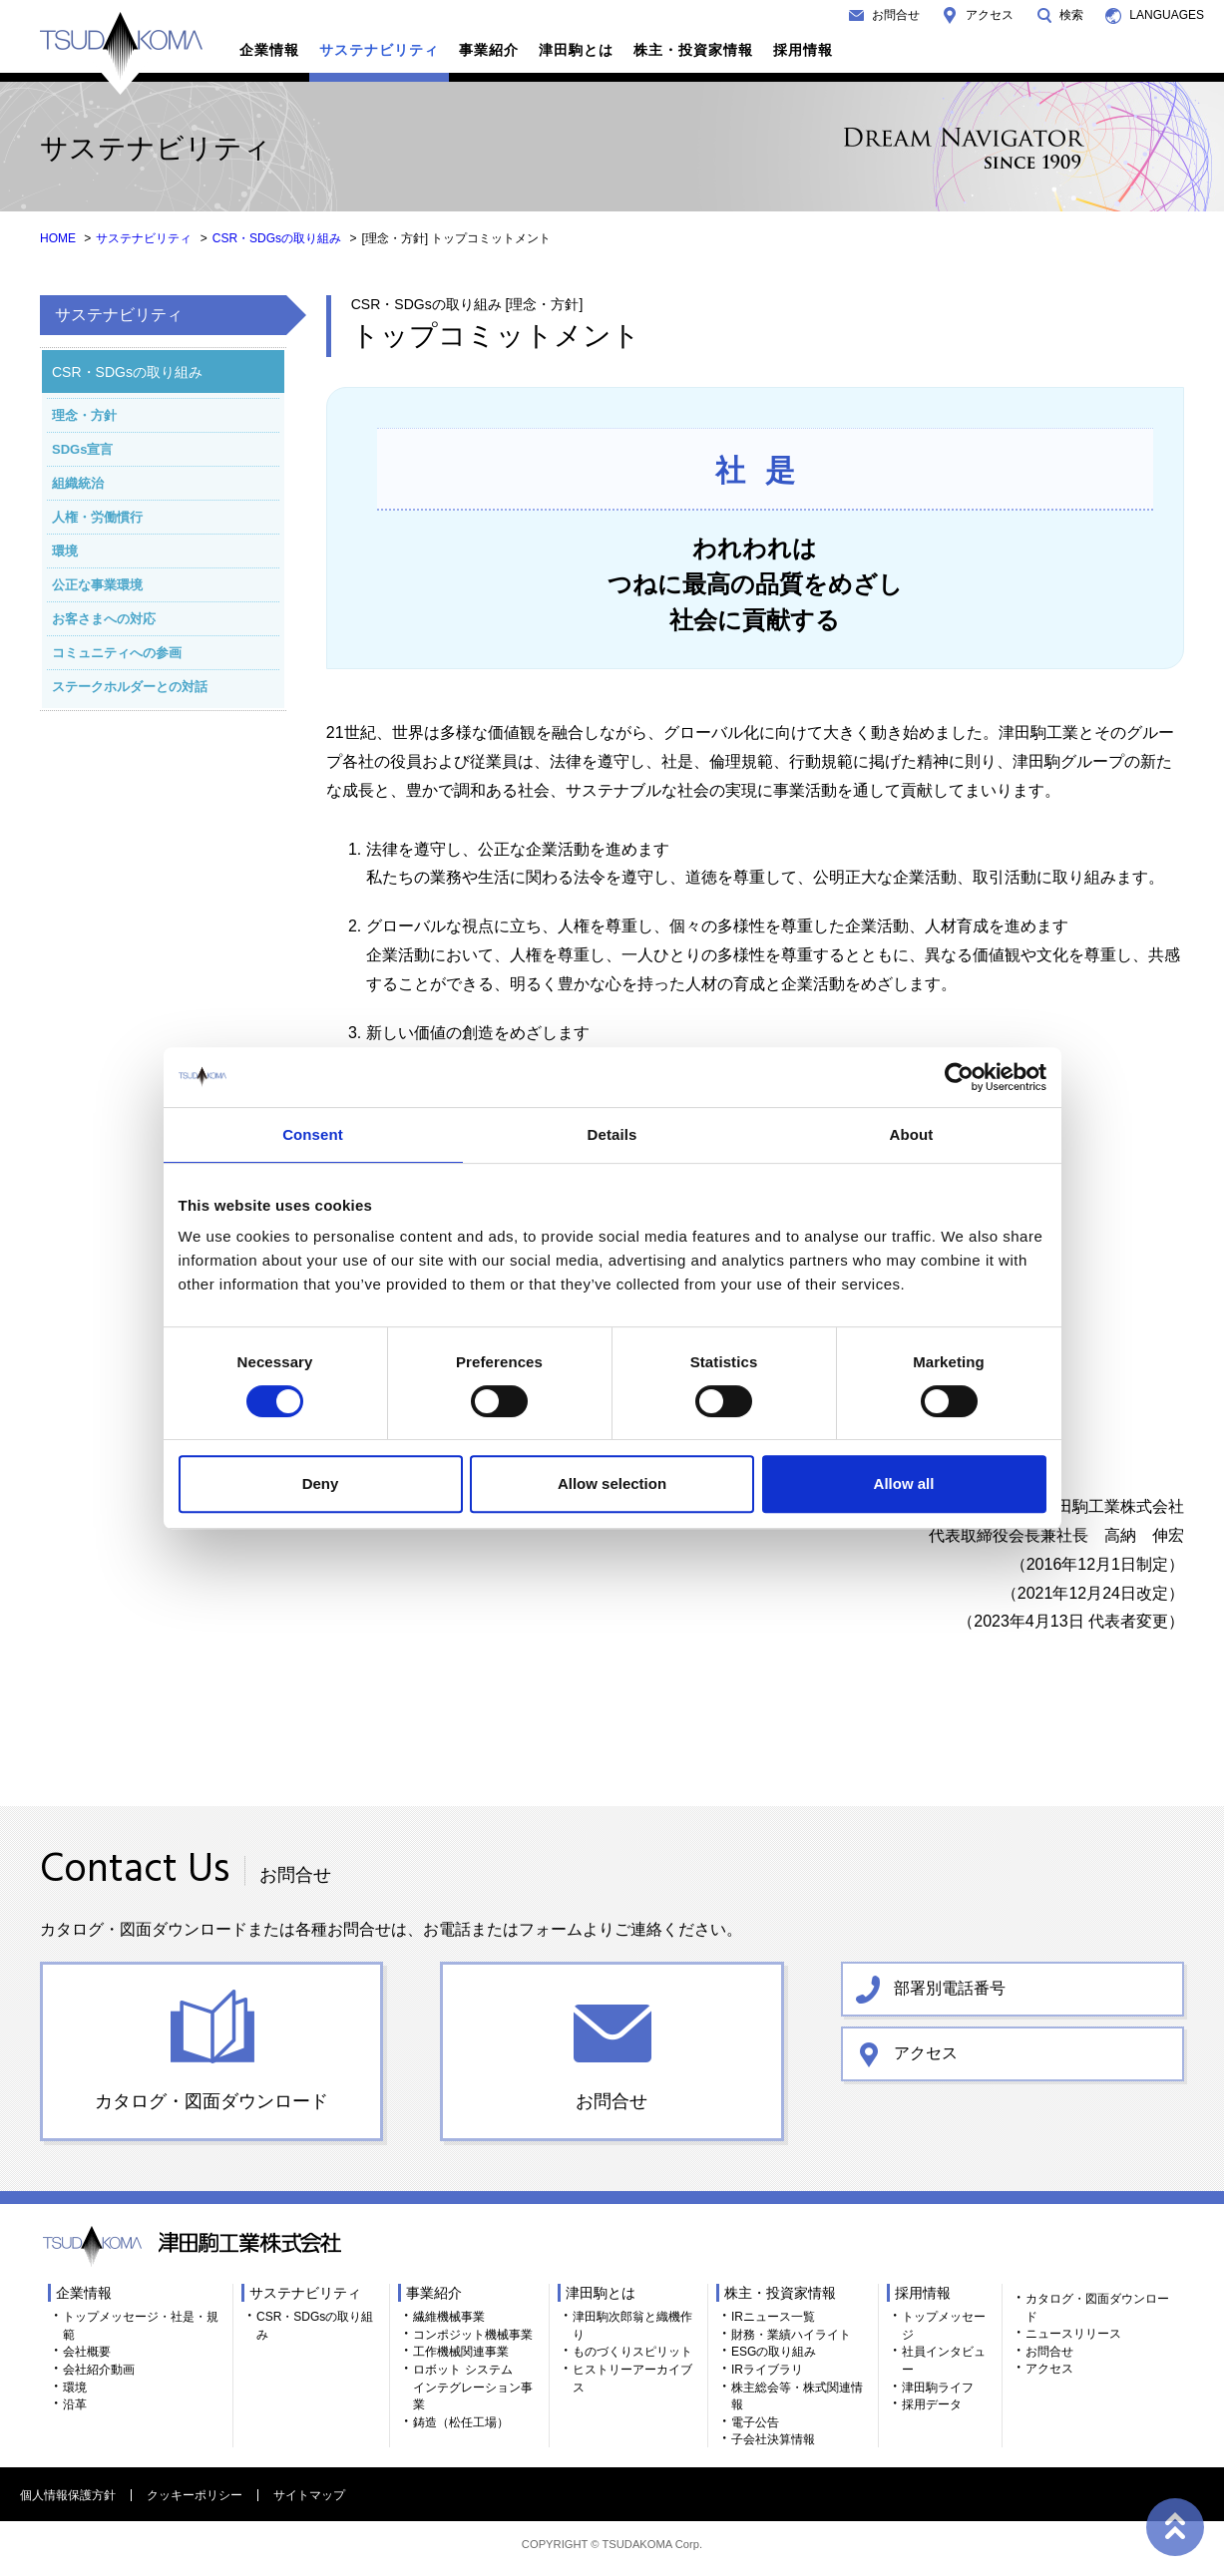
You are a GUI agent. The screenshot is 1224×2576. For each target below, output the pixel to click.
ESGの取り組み (773, 2352)
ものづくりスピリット (632, 2352)
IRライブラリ (767, 2370)
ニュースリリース (1073, 2334)
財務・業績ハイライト (791, 2335)
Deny (320, 1483)
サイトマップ (309, 2495)
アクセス (990, 15)
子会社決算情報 (773, 2439)
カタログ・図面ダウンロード (211, 2101)
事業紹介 (489, 50)
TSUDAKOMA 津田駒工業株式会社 (121, 53)
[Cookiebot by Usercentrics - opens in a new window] (959, 1077)
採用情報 (803, 50)
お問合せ (896, 15)
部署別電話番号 (950, 1988)
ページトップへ (1174, 2526)
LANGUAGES (1166, 15)
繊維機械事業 (449, 2317)
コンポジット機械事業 (473, 2335)
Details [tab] (612, 1134)
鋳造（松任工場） (461, 2422)
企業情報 (269, 50)
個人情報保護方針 (68, 2495)
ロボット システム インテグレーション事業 (473, 2387)
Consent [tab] (312, 1134)
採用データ (932, 2404)
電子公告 (755, 2422)
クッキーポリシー (194, 2495)
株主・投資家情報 (693, 50)
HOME (58, 238)
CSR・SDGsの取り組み (276, 238)
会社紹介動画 (99, 2370)
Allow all (904, 1483)
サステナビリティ (379, 50)
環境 (75, 2387)
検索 (1071, 15)
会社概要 (87, 2352)
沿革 (75, 2404)
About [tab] (912, 1134)
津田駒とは (576, 50)
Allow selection (612, 1483)
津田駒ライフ (938, 2387)
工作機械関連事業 (461, 2352)
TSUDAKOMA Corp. (652, 2544)
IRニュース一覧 (773, 2317)
